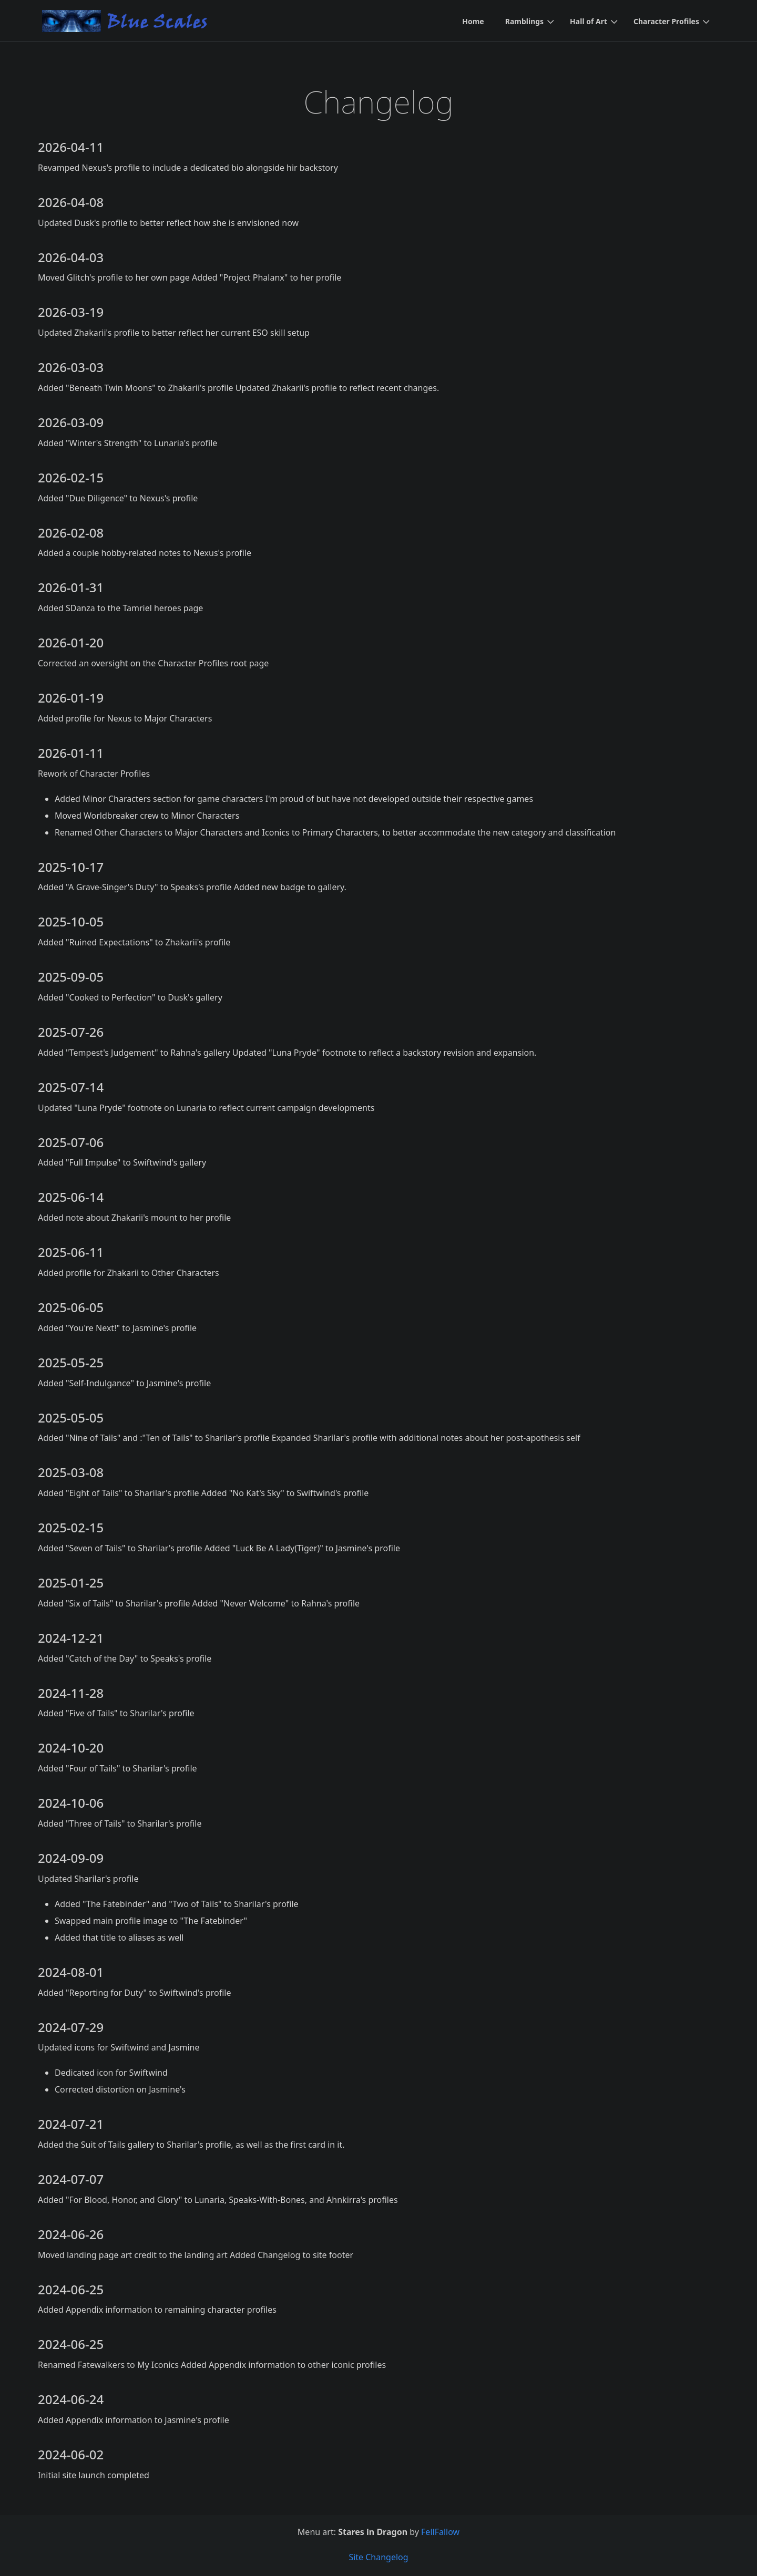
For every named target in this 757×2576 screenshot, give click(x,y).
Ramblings (524, 21)
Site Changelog (378, 2557)
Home (473, 21)
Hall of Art (588, 21)
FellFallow (440, 2532)
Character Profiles (666, 21)
